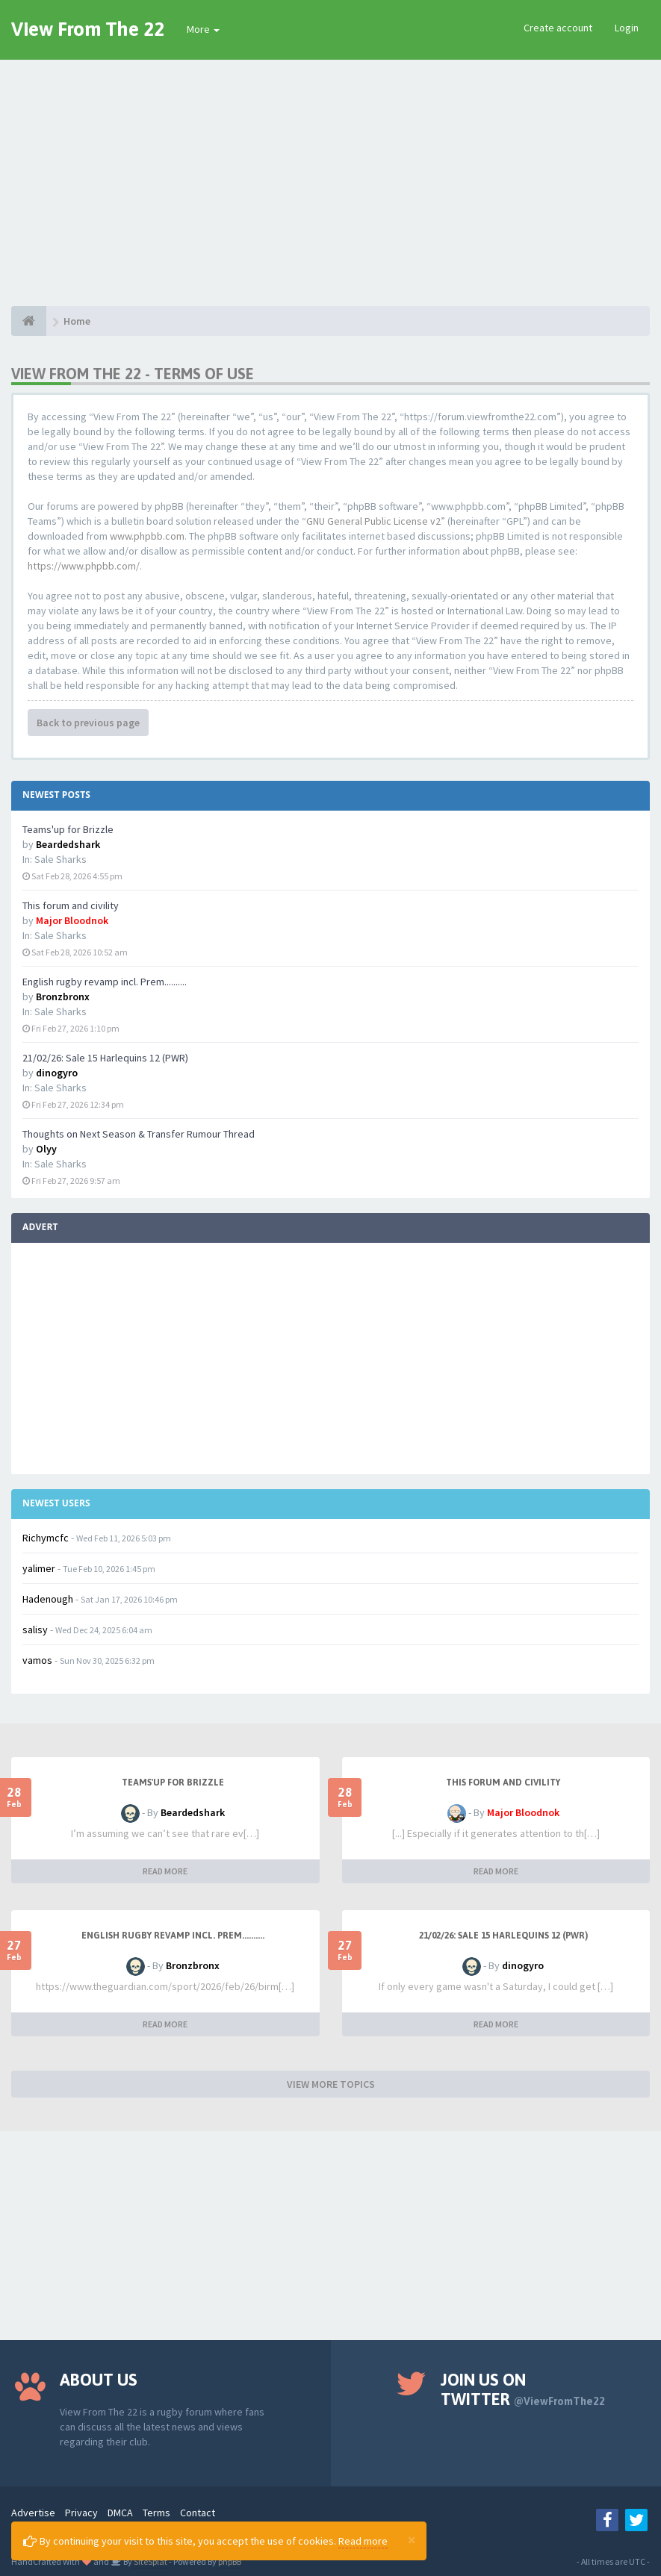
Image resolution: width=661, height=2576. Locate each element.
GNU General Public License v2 (373, 521)
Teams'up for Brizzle (68, 829)
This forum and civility (70, 905)
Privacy (81, 2512)
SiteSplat (149, 2561)
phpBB (229, 2561)
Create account (558, 27)
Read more (363, 2541)
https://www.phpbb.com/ (84, 566)
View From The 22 (87, 29)
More (203, 29)
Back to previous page (88, 722)
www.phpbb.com (147, 536)
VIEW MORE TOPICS (331, 2084)
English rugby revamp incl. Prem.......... (104, 981)
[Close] (411, 2539)
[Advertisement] (330, 171)
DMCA (120, 2512)
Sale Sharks (60, 859)
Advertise (33, 2512)
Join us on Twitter (523, 2389)
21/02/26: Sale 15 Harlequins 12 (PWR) (105, 1057)
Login (627, 27)
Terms (156, 2512)
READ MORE (165, 1871)
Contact (197, 2512)
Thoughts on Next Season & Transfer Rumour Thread (138, 1134)
